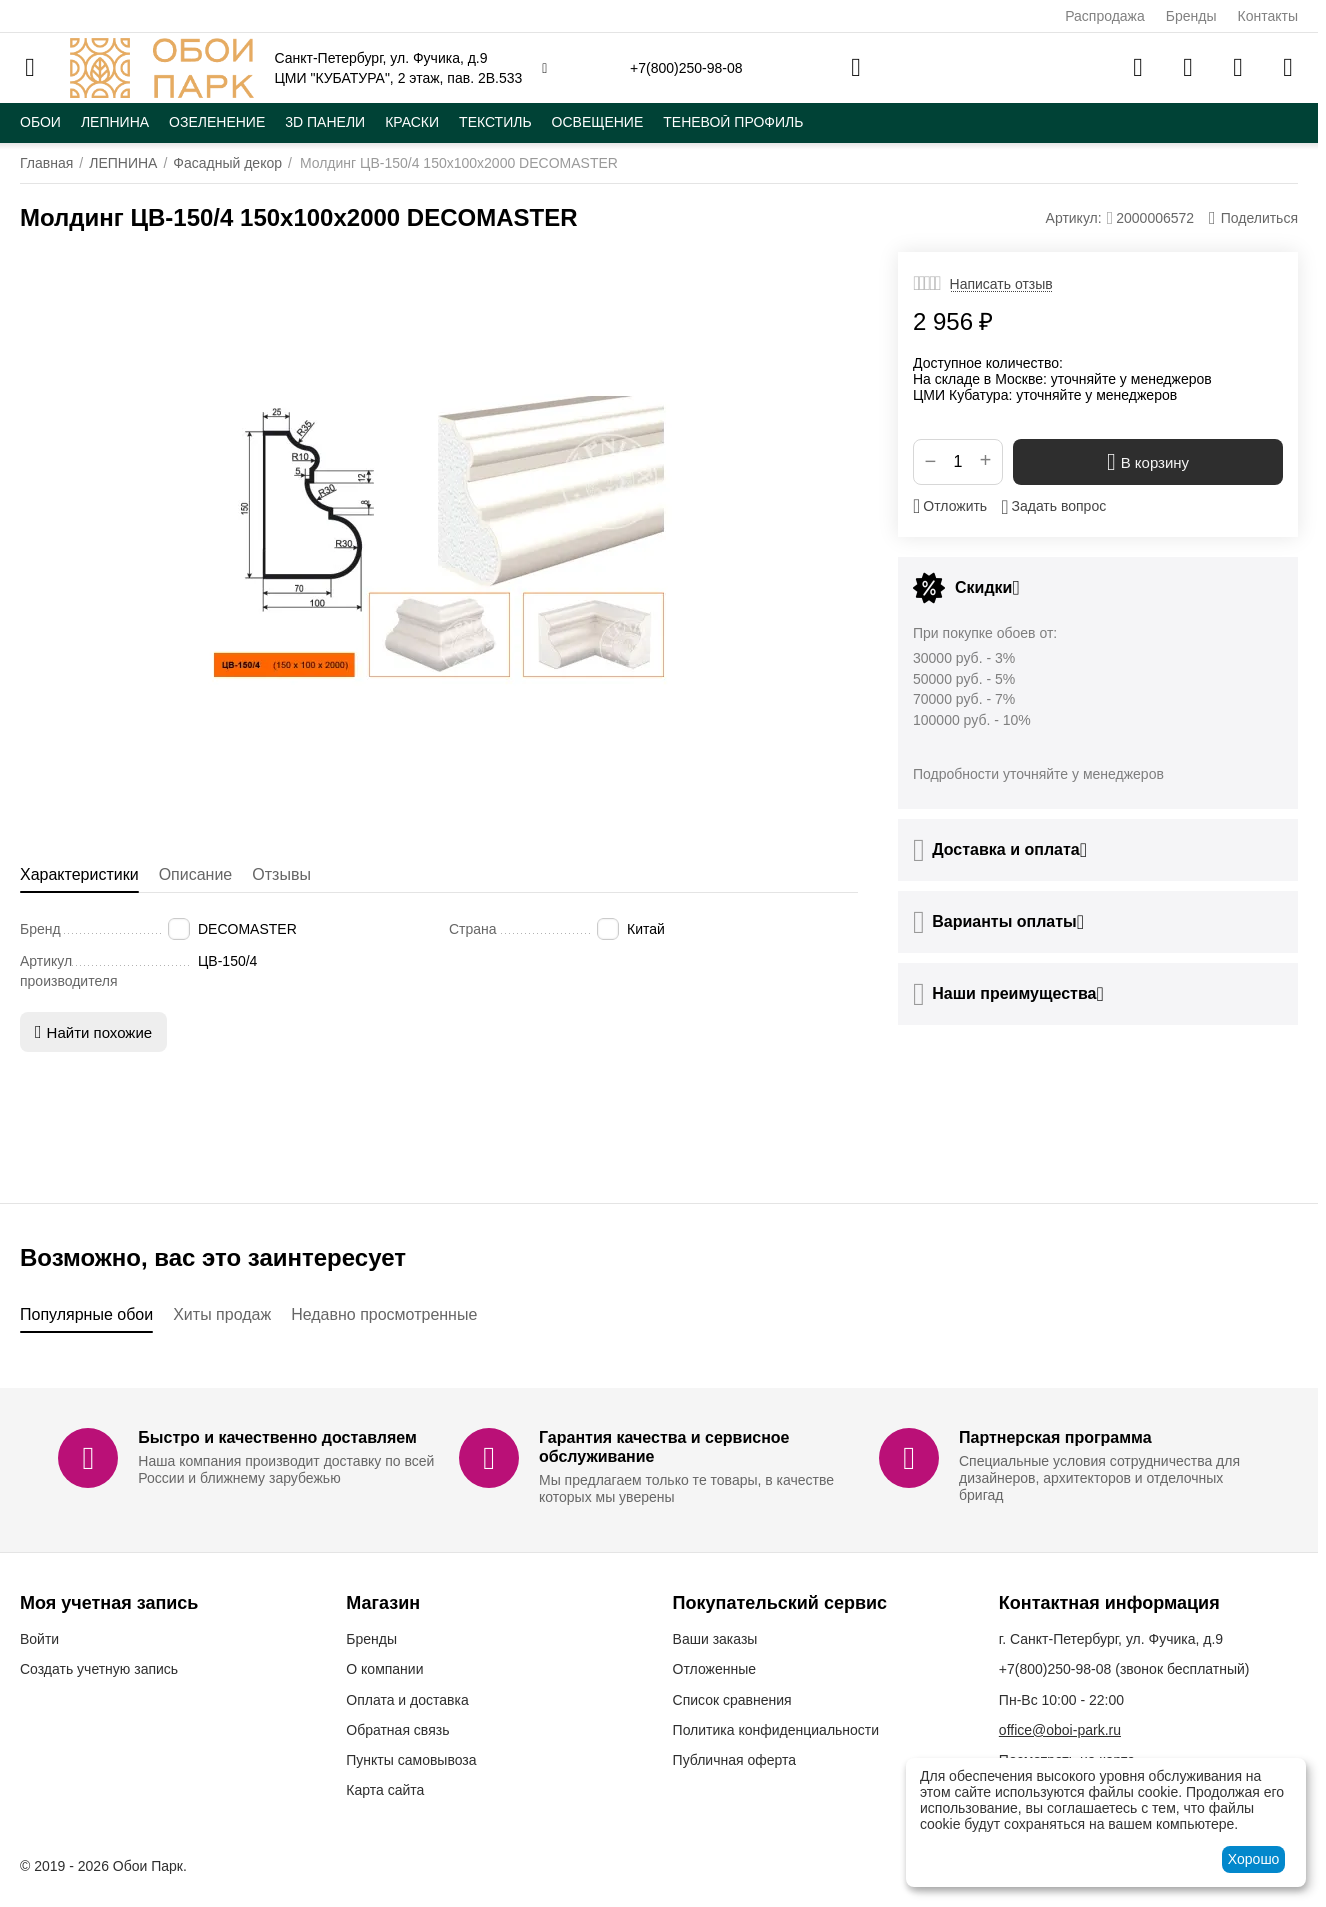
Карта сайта (385, 1790)
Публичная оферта (735, 1760)
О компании (384, 1669)
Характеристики (79, 874)
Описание (196, 874)
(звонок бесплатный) (1124, 1669)
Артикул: (1074, 218)
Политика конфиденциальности (776, 1730)
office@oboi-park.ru (1060, 1730)
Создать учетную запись (99, 1669)
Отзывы (281, 874)
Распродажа (1105, 16)
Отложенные (714, 1669)
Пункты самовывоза (411, 1760)
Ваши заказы (715, 1639)
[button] (1253, 218)
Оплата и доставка (407, 1700)
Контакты (1268, 16)
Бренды (1191, 16)
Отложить (950, 506)
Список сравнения (732, 1700)
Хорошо (1254, 1859)
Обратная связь (397, 1730)
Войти (39, 1639)
